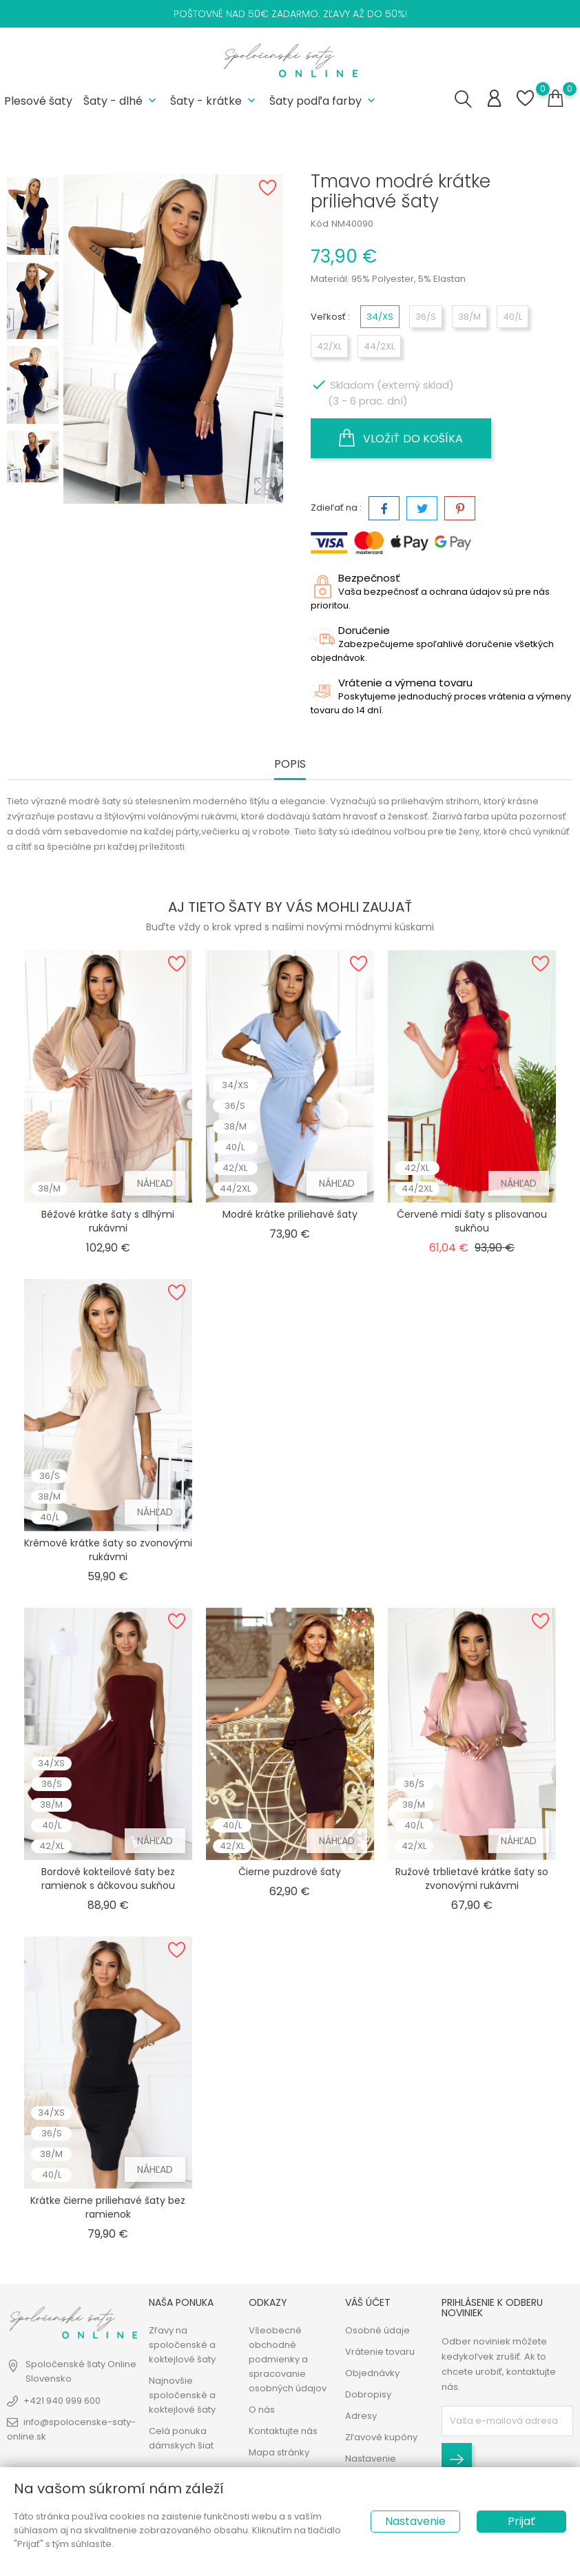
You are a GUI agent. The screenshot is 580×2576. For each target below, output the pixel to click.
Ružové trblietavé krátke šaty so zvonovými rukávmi (471, 1878)
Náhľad (155, 1183)
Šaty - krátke (214, 101)
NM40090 (352, 223)
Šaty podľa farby (323, 101)
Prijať (521, 2521)
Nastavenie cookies (370, 2466)
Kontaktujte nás (283, 2430)
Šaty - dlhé (121, 101)
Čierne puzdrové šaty (289, 1872)
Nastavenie (415, 2521)
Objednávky (372, 2373)
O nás (262, 2409)
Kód (320, 223)
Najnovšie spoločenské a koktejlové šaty (182, 2395)
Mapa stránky (279, 2452)
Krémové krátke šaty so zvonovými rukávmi (108, 1550)
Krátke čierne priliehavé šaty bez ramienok (107, 2207)
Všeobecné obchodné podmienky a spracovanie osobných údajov (288, 2359)
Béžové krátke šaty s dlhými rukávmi (107, 1221)
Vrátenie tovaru (380, 2351)
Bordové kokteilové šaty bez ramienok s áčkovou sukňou (108, 1878)
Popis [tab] (290, 764)
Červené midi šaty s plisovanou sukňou (472, 1221)
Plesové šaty (38, 101)
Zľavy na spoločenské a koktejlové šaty (182, 2345)
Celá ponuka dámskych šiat (181, 2438)
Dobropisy (368, 2394)
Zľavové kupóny (381, 2437)
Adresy (361, 2415)
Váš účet (368, 2302)
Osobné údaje (377, 2330)
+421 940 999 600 (62, 2400)
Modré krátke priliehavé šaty (290, 1214)
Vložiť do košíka (401, 438)
